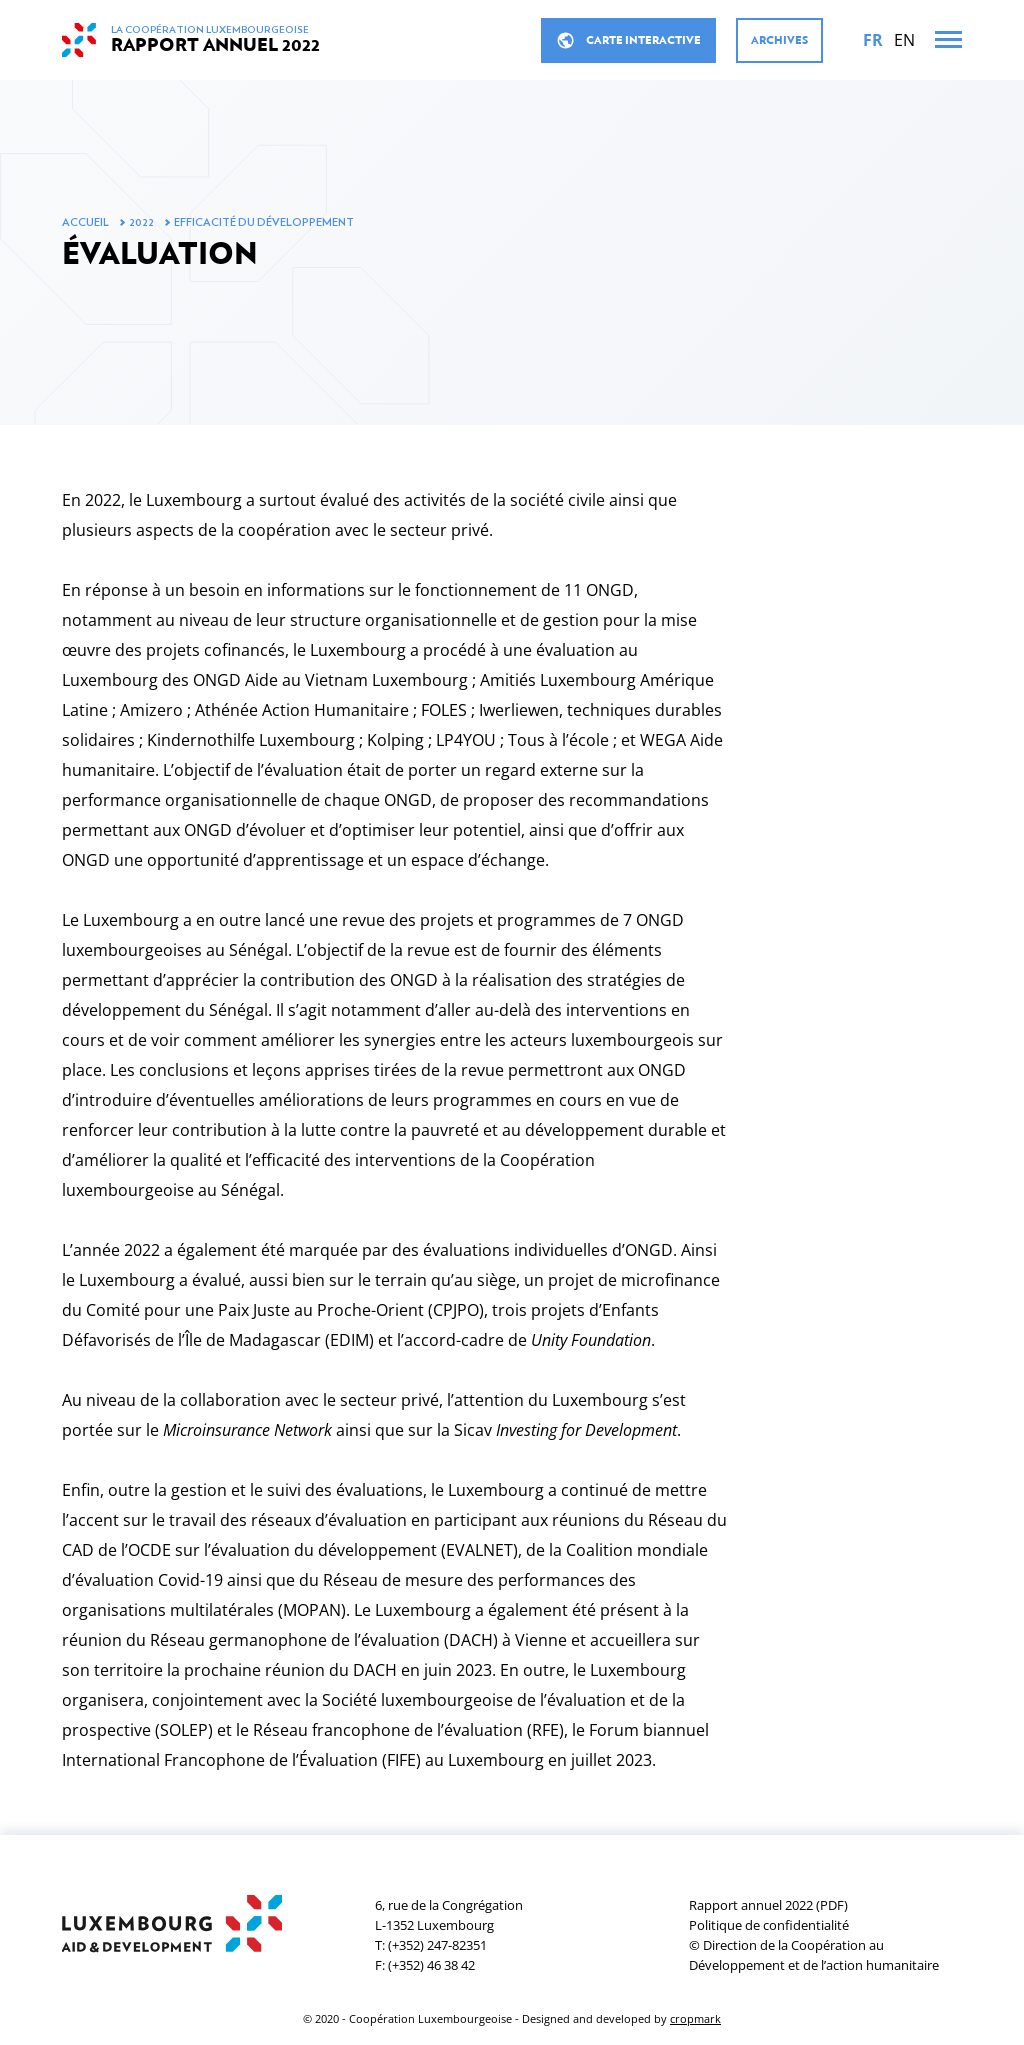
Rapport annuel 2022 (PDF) (768, 1905)
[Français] (873, 40)
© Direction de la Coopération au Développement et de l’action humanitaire (814, 1955)
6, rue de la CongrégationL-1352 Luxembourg (449, 1915)
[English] (904, 40)
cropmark (695, 2018)
